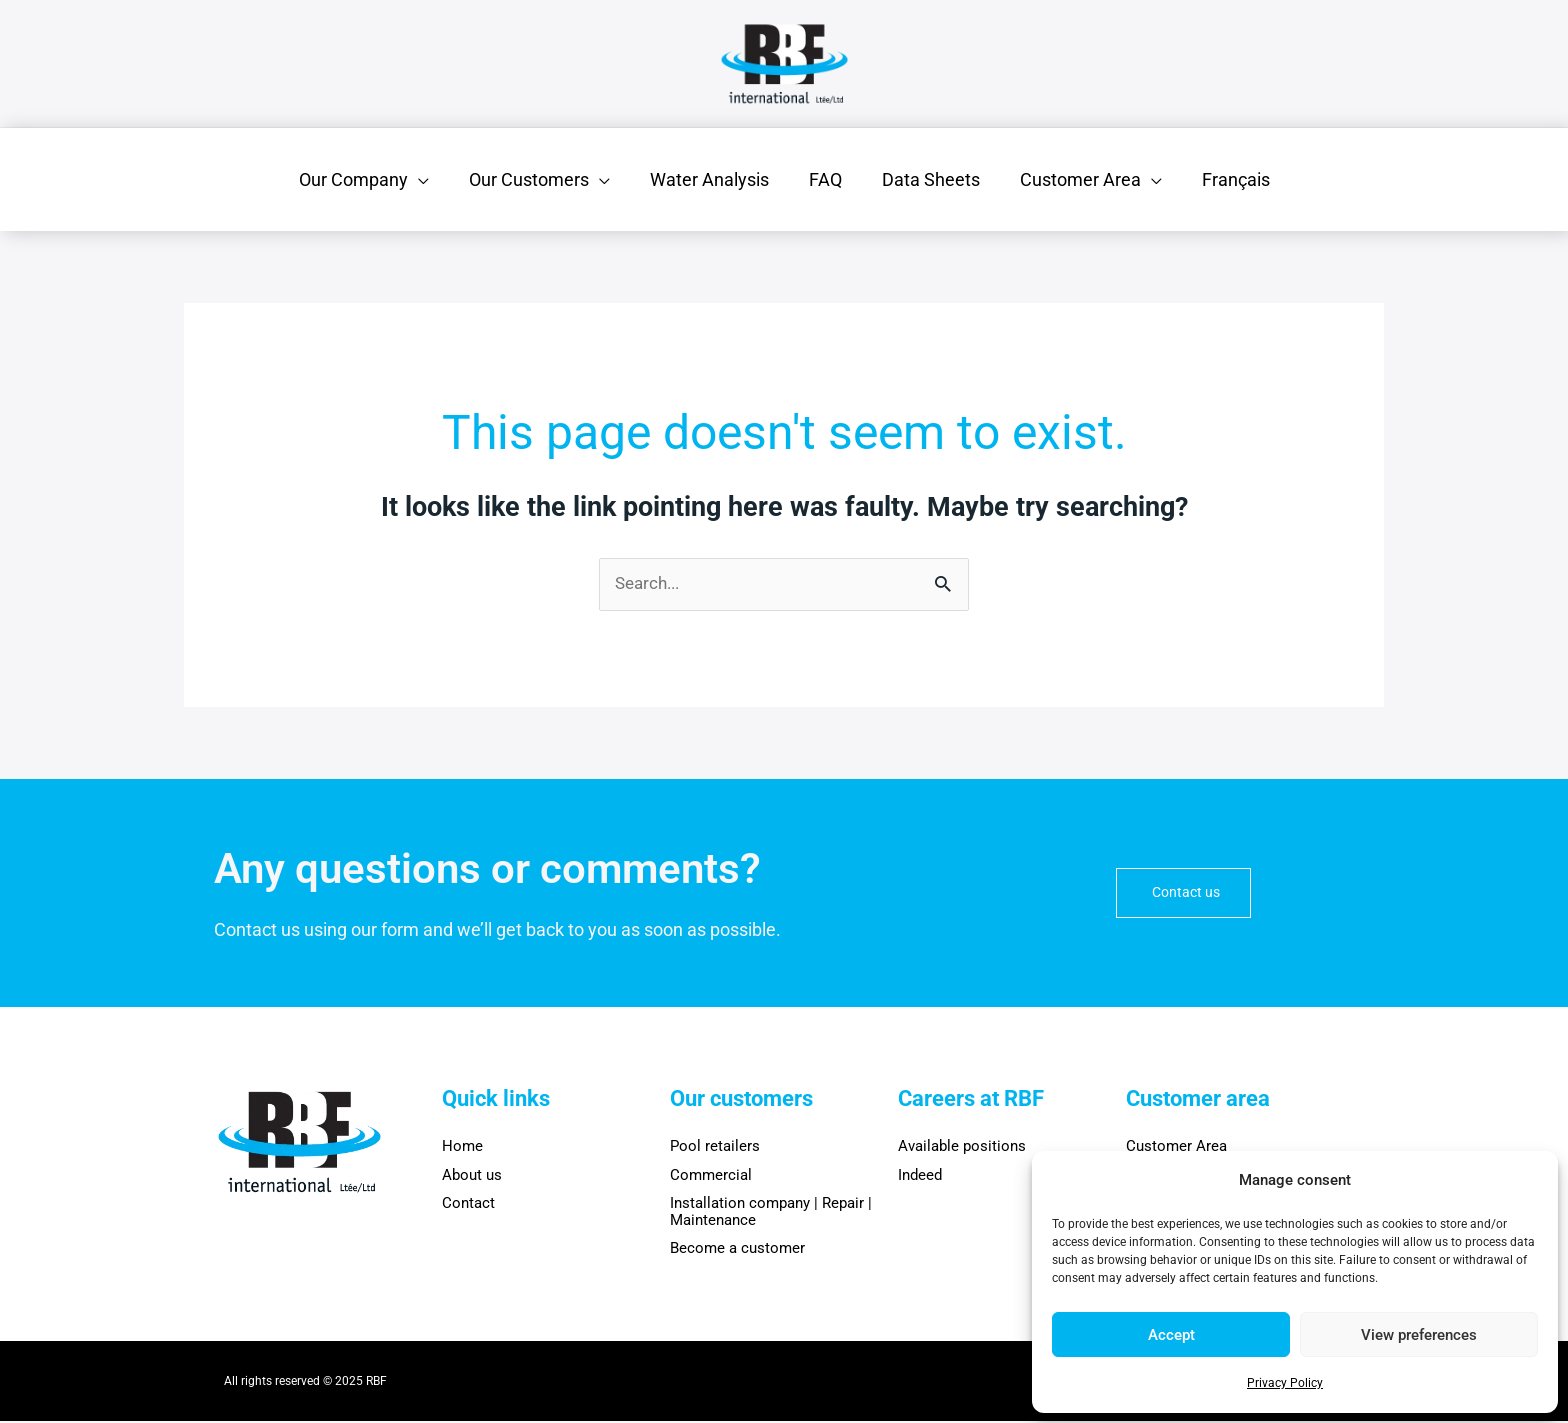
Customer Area (1176, 1148)
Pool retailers (715, 1148)
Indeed (920, 1177)
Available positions (962, 1148)
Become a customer (737, 1250)
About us (472, 1177)
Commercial (711, 1177)
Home (462, 1148)
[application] (430, 179)
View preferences (1419, 1335)
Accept (1171, 1335)
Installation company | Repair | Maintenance (771, 1213)
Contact (468, 1205)
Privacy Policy (1285, 1383)
